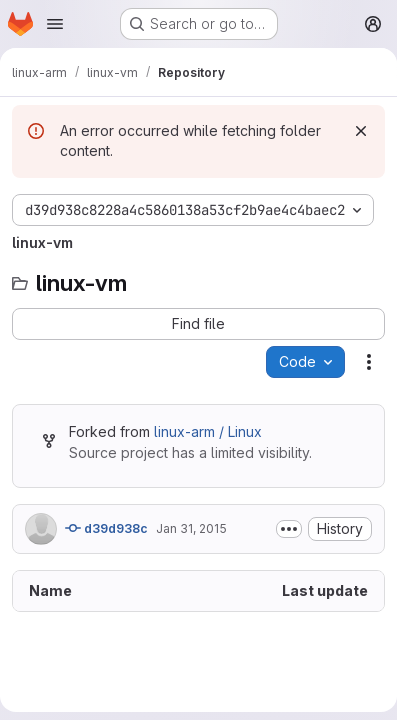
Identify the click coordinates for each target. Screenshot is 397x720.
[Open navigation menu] (55, 24)
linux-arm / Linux (208, 431)
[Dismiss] (361, 131)
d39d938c (106, 528)
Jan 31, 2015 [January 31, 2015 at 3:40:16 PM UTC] (191, 528)
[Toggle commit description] (289, 529)
